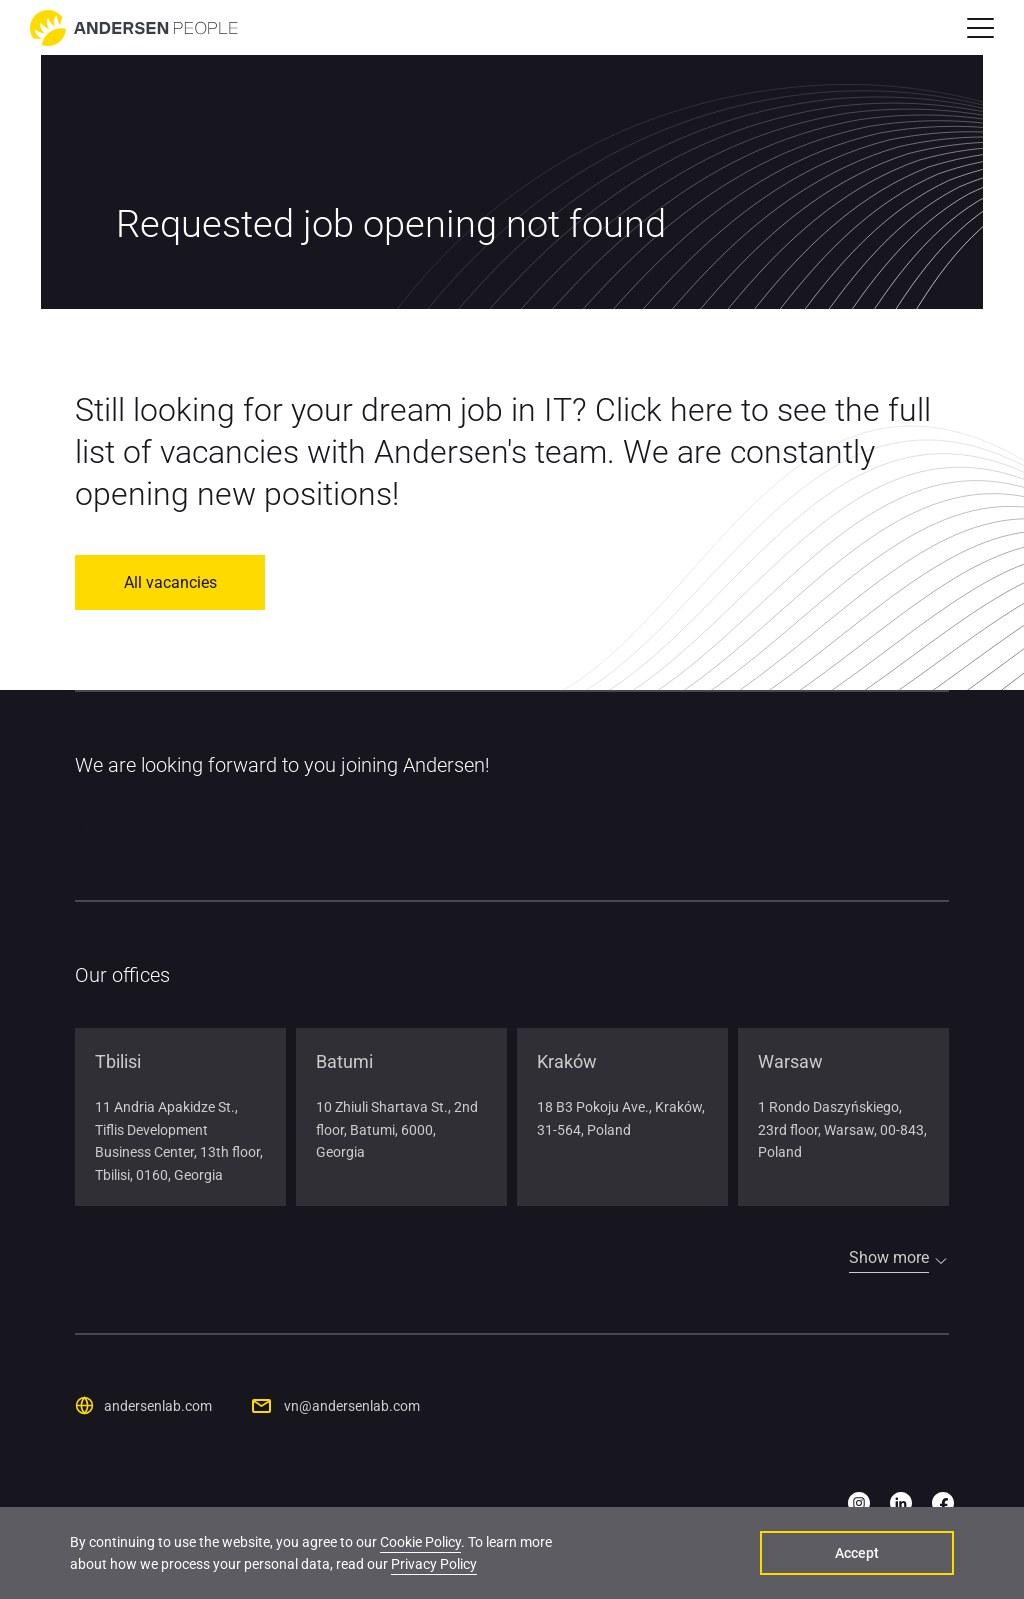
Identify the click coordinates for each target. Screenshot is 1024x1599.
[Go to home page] (134, 28)
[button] (980, 28)
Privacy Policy (434, 1564)
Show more (889, 1257)
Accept (859, 1553)
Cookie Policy (420, 1542)
